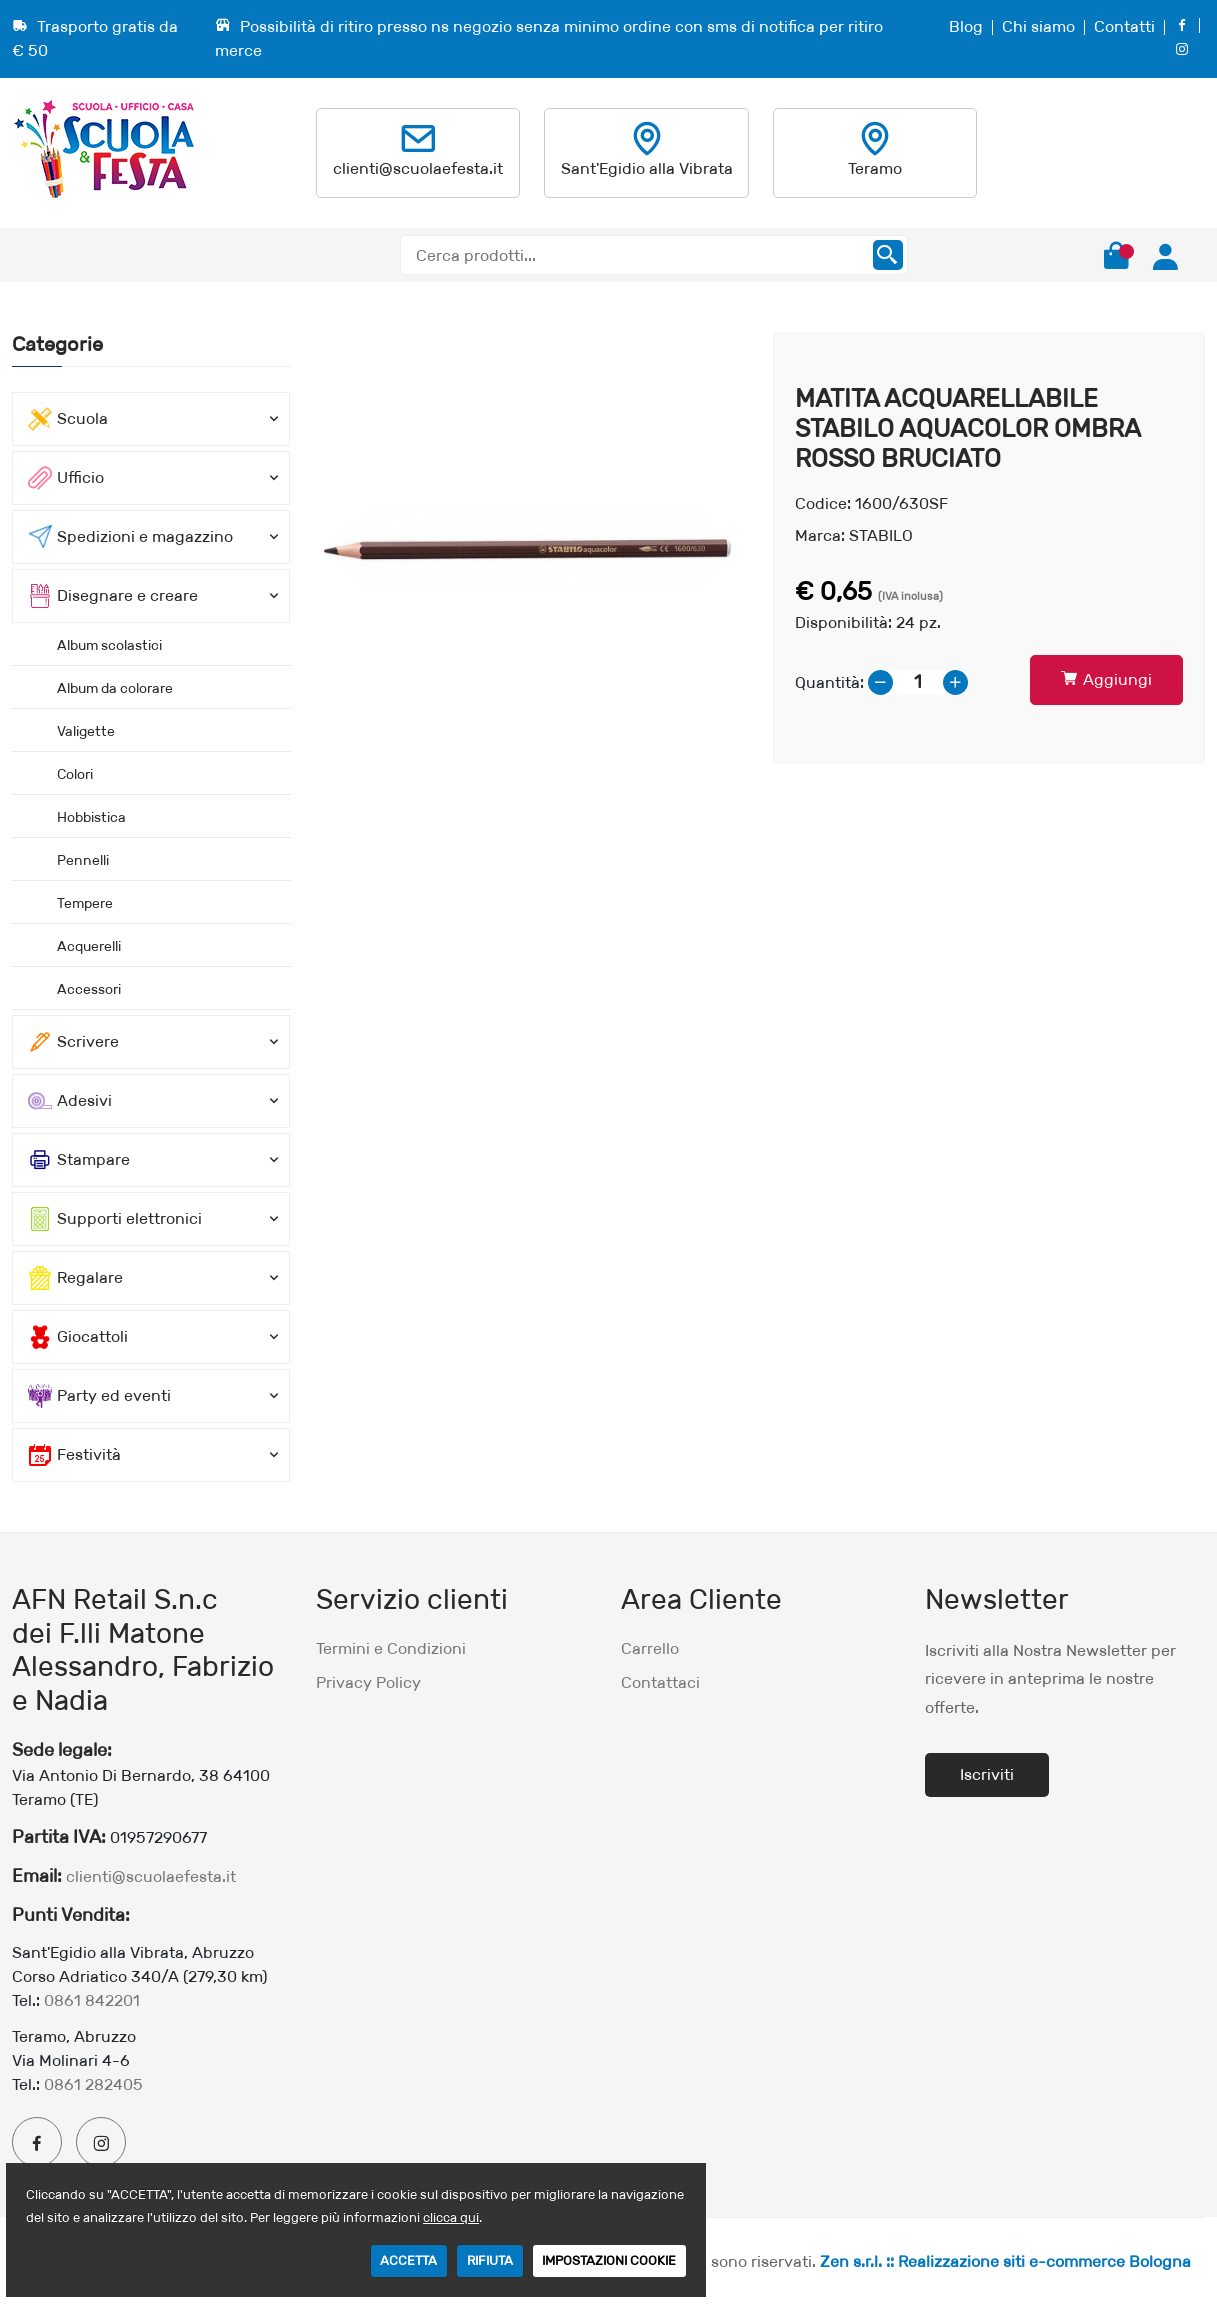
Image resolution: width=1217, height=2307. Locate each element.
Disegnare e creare (113, 596)
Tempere (85, 903)
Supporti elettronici (115, 1219)
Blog (966, 26)
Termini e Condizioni (391, 1648)
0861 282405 (93, 2084)
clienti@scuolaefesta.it (418, 168)
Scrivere (73, 1042)
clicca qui (451, 2217)
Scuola (68, 419)
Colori (75, 774)
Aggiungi (1106, 679)
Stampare (79, 1160)
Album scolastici (109, 645)
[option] (532, 548)
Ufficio (66, 478)
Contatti (1124, 26)
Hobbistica (91, 817)
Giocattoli (78, 1337)
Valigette (86, 731)
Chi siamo (1038, 26)
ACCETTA (408, 2260)
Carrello (650, 1648)
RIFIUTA (490, 2260)
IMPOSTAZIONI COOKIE (609, 2260)
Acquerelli (89, 946)
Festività (74, 1455)
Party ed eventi (99, 1396)
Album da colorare (115, 688)
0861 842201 (92, 2000)
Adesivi (70, 1101)
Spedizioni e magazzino (130, 537)
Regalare (75, 1278)
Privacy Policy (368, 1682)
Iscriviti (987, 1774)
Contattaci (660, 1682)
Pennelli (83, 860)
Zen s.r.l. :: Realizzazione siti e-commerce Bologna (1005, 2261)
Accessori (89, 989)
